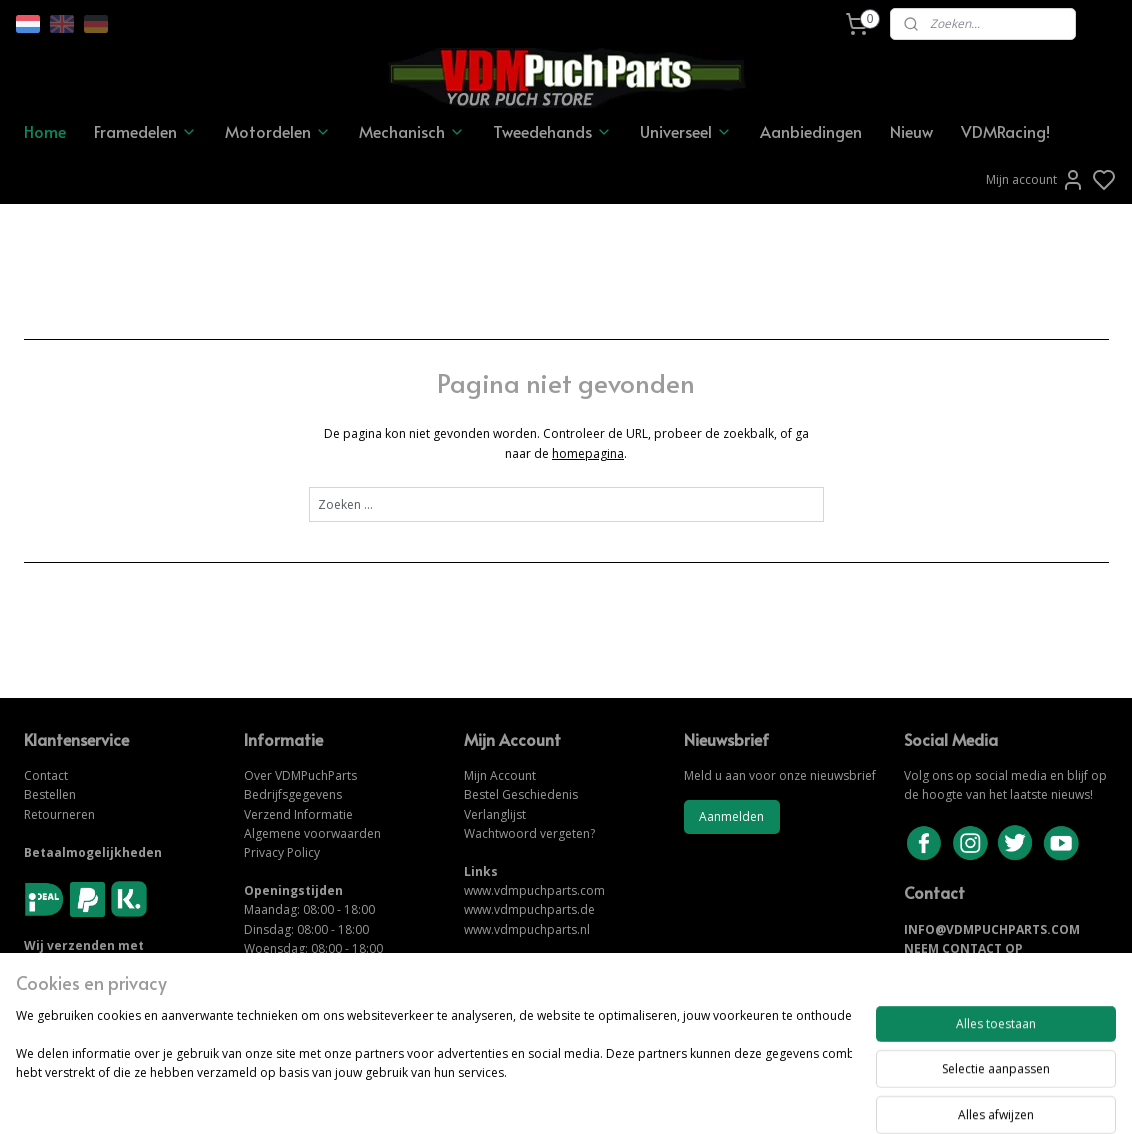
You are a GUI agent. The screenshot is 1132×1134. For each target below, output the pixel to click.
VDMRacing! (1005, 131)
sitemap (634, 1097)
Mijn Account (500, 775)
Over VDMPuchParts (300, 775)
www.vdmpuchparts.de (529, 909)
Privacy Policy (282, 852)
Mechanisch (412, 131)
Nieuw (911, 131)
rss (676, 1097)
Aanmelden (731, 816)
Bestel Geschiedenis (521, 794)
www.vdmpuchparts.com (534, 890)
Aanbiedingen (811, 131)
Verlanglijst (495, 814)
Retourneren (59, 814)
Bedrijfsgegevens (293, 794)
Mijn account (1035, 180)
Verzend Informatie (298, 814)
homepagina (588, 453)
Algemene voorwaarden (312, 833)
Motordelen (278, 131)
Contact (46, 775)
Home (45, 131)
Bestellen (50, 794)
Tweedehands (552, 131)
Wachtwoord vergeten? (529, 833)
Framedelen (145, 131)
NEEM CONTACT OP (963, 948)
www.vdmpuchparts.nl (527, 929)
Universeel (686, 131)
